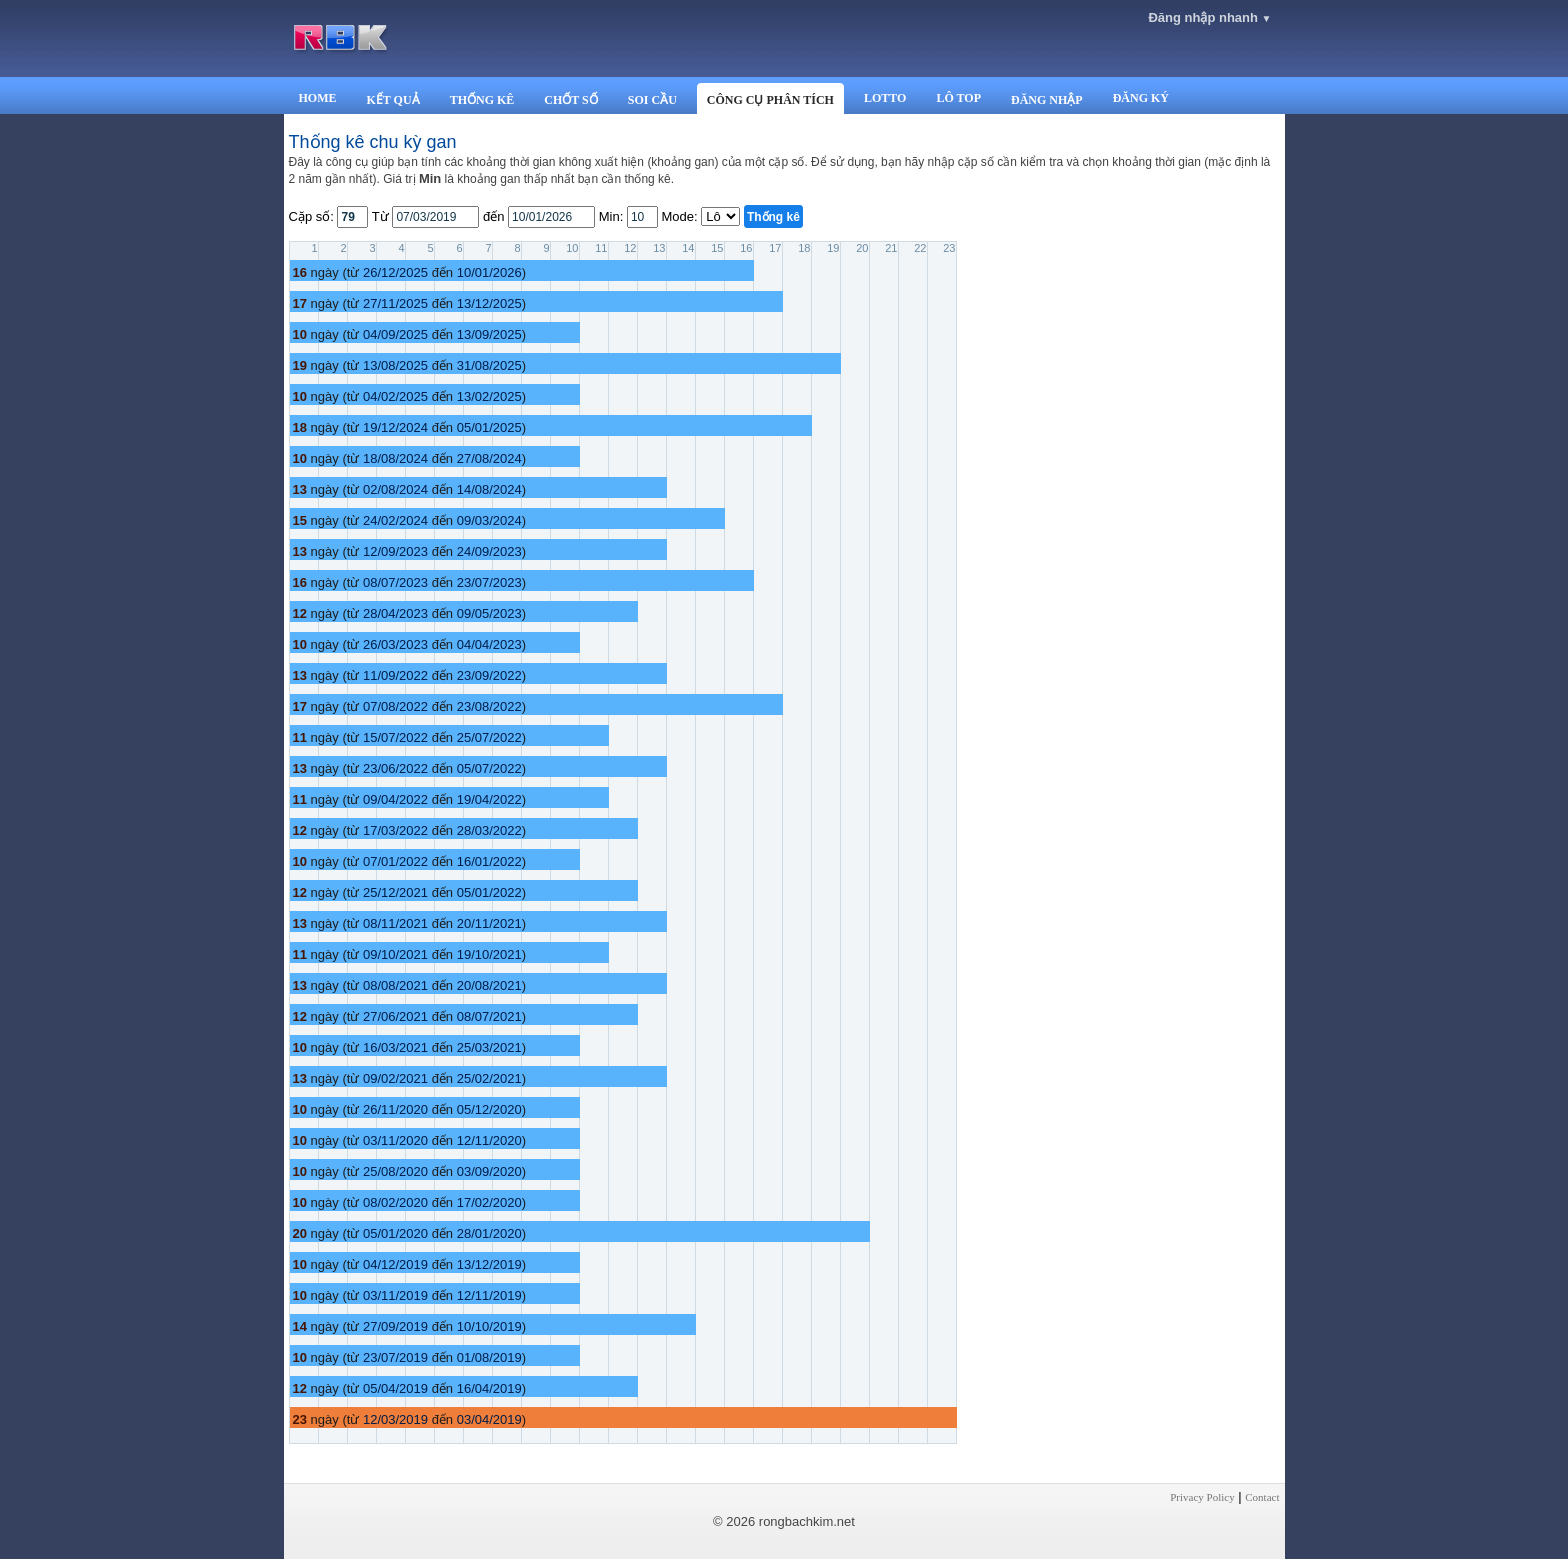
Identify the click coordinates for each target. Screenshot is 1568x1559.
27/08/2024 (489, 458)
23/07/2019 (395, 1357)
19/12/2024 (395, 427)
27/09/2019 (395, 1326)
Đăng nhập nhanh (1209, 17)
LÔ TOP (958, 98)
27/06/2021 (395, 1016)
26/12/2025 (395, 272)
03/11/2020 (395, 1140)
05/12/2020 (489, 1109)
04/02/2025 (395, 396)
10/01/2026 (489, 272)
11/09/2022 (395, 675)
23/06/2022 (395, 768)
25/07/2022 (489, 737)
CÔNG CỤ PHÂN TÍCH (770, 100)
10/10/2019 (489, 1326)
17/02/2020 (489, 1202)
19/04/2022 (489, 799)
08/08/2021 (395, 985)
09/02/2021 (395, 1078)
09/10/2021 (395, 954)
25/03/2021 (489, 1047)
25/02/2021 (489, 1078)
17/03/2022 (395, 830)
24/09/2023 (489, 551)
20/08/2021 (489, 985)
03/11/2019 (395, 1295)
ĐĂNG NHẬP (1047, 100)
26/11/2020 (395, 1109)
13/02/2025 (489, 396)
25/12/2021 (395, 892)
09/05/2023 (489, 613)
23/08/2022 (489, 706)
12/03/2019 (395, 1419)
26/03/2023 (395, 644)
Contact (1262, 1497)
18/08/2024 (395, 458)
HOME (318, 98)
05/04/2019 (395, 1388)
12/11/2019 (489, 1295)
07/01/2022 (395, 861)
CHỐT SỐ (570, 100)
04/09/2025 (395, 334)
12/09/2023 (395, 551)
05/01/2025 (489, 427)
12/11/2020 (489, 1140)
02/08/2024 (395, 489)
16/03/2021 (395, 1047)
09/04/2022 (395, 799)
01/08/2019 (489, 1357)
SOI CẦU (652, 100)
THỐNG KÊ (482, 100)
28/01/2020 (489, 1233)
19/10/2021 (489, 954)
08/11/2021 (395, 923)
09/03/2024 (489, 520)
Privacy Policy (1202, 1497)
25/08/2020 (395, 1171)
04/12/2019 (395, 1264)
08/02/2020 (395, 1202)
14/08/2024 (489, 489)
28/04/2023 (395, 613)
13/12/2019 (489, 1264)
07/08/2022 (395, 706)
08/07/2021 (489, 1016)
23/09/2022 (489, 675)
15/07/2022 (395, 737)
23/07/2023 (489, 582)
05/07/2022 (489, 768)
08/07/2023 (395, 582)
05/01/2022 (489, 892)
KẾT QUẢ (393, 100)
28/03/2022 (489, 830)
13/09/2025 (489, 334)
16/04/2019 (489, 1388)
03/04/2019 (489, 1419)
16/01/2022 (489, 861)
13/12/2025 (489, 303)
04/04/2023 (489, 644)
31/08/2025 (489, 365)
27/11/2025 (395, 303)
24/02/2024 (395, 520)
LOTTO (885, 98)
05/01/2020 (395, 1233)
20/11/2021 (489, 923)
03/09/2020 (489, 1171)
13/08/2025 (395, 365)
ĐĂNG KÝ (1141, 98)
